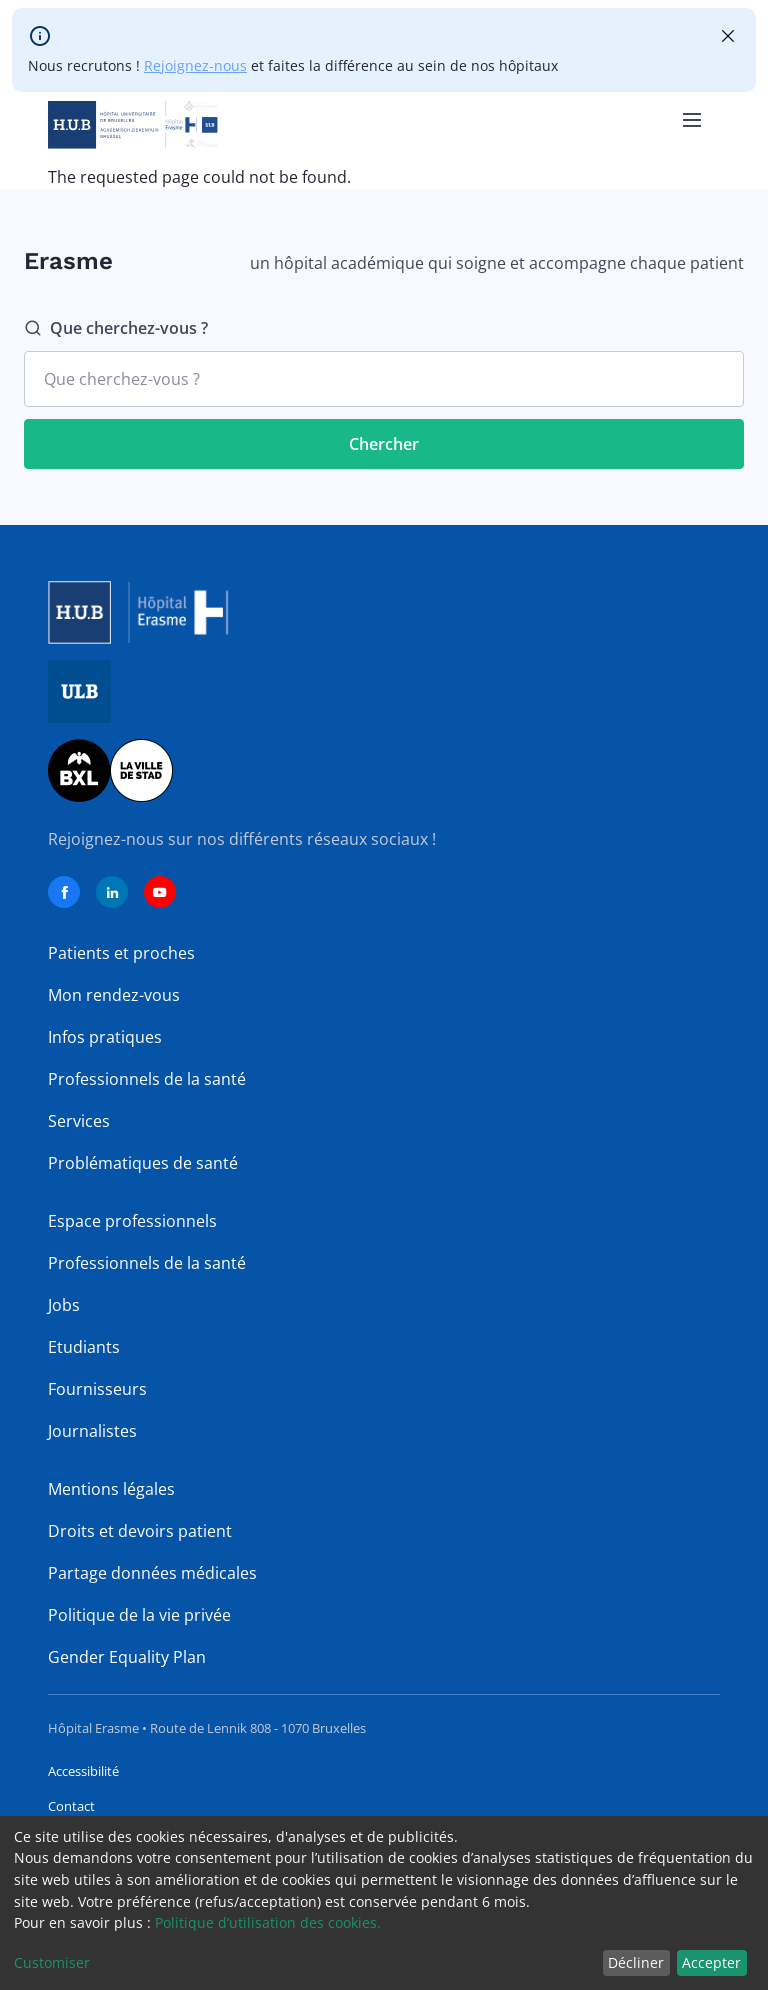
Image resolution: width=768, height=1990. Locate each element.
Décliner (636, 1962)
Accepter (711, 1962)
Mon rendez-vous (114, 995)
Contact (71, 1806)
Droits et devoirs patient (140, 1531)
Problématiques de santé (143, 1163)
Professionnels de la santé (147, 1079)
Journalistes (92, 1431)
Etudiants (84, 1347)
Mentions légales (111, 1489)
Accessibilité (83, 1771)
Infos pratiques (105, 1037)
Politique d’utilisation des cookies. (268, 1922)
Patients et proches (121, 953)
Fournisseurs (97, 1389)
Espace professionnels (132, 1221)
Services (79, 1121)
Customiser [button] (52, 1962)
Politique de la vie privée (139, 1615)
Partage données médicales (152, 1573)
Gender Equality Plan (127, 1657)
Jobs (64, 1305)
